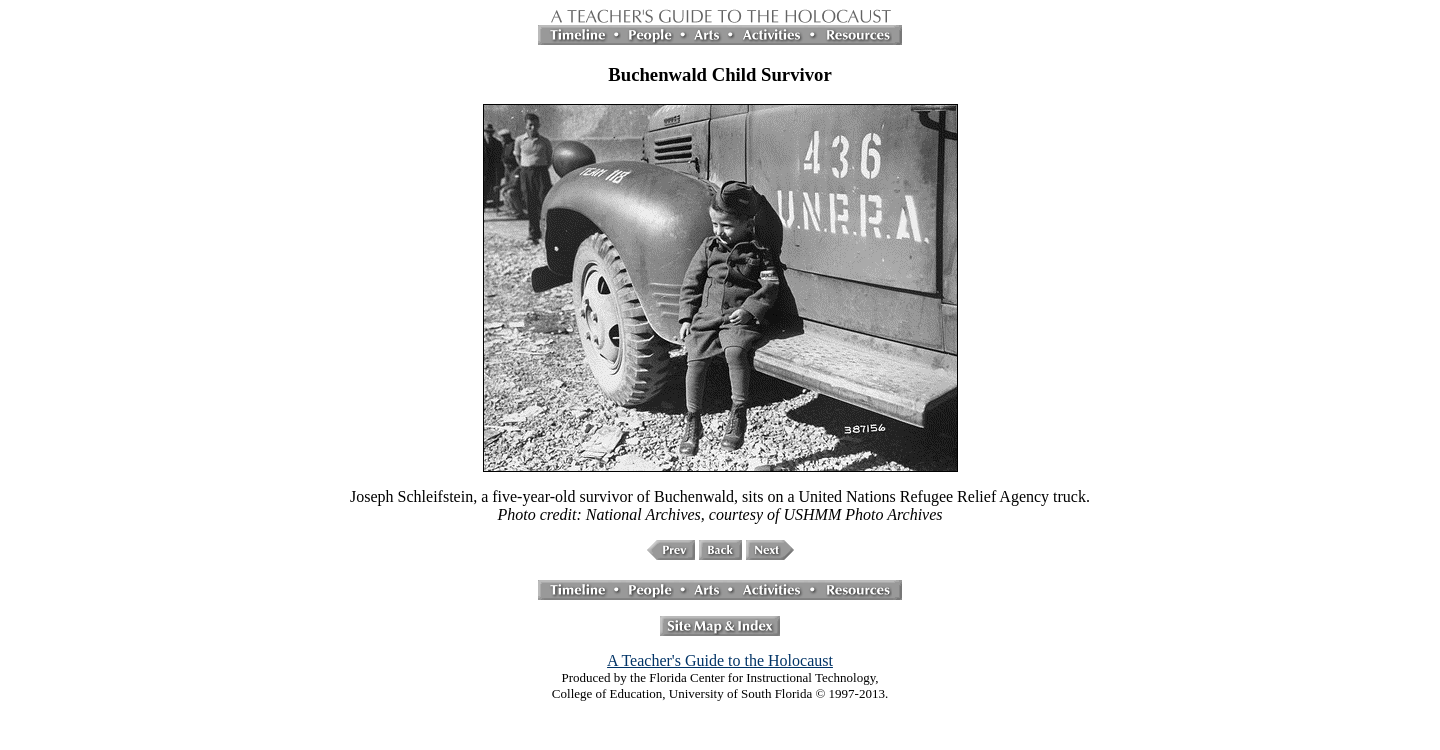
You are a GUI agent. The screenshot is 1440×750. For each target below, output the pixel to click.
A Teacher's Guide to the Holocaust (720, 660)
